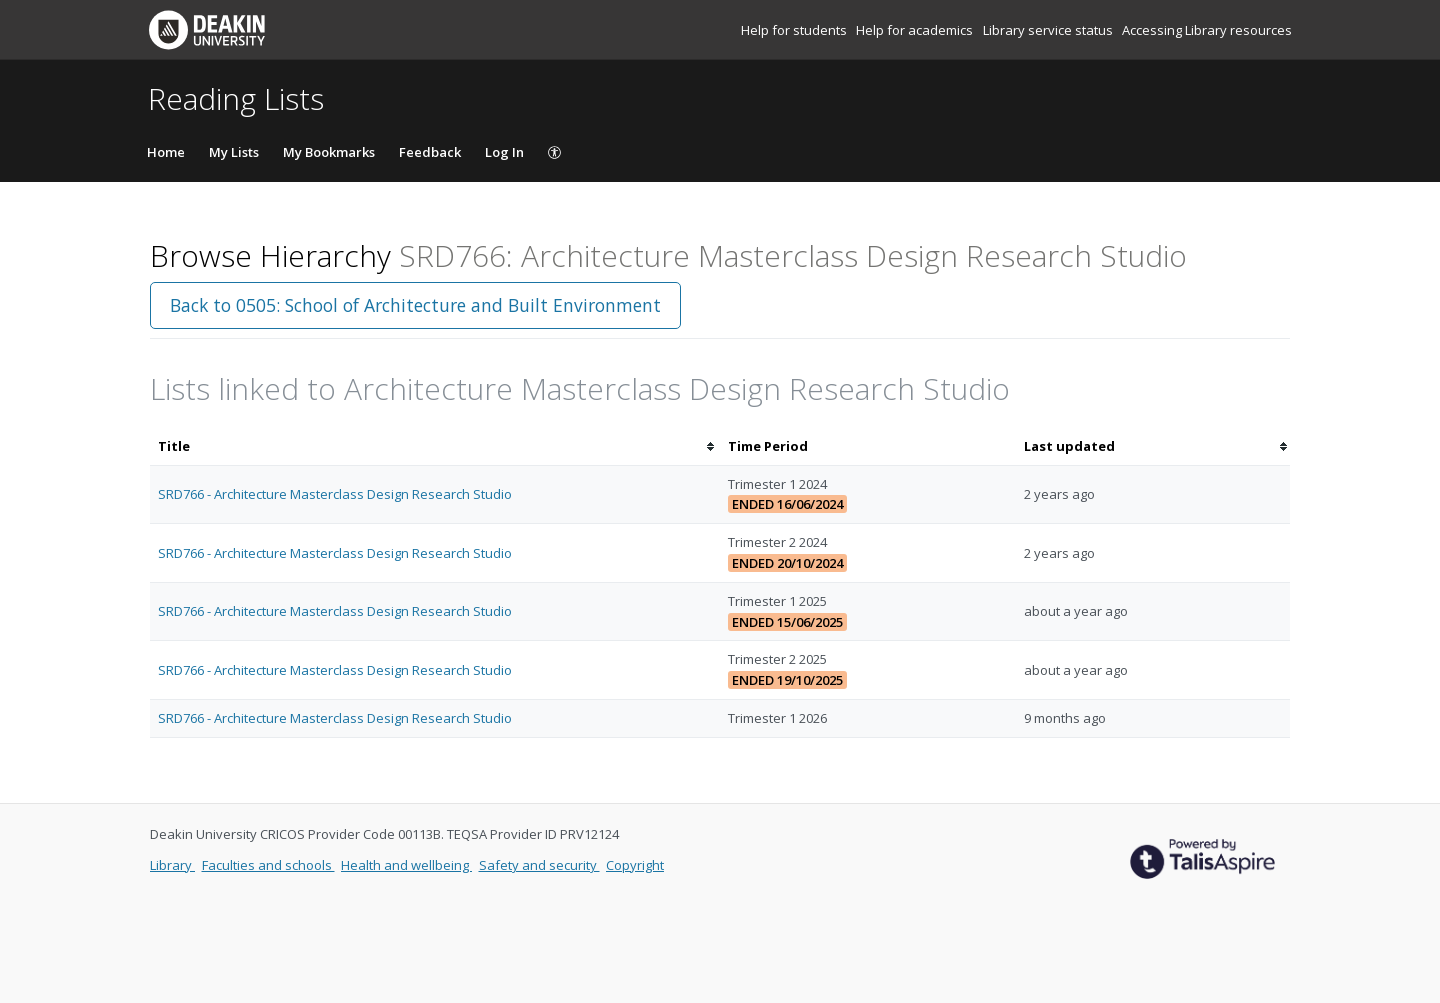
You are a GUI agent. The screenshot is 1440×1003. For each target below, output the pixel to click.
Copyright (635, 865)
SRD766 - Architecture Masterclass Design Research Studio (335, 494)
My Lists (234, 152)
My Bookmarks (329, 152)
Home (166, 152)
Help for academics (916, 30)
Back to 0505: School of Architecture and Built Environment (415, 305)
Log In (504, 152)
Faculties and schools (268, 865)
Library (172, 865)
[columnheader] (435, 446)
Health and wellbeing (406, 865)
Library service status (1049, 30)
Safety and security (539, 865)
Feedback (430, 152)
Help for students (795, 30)
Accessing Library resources (1207, 30)
